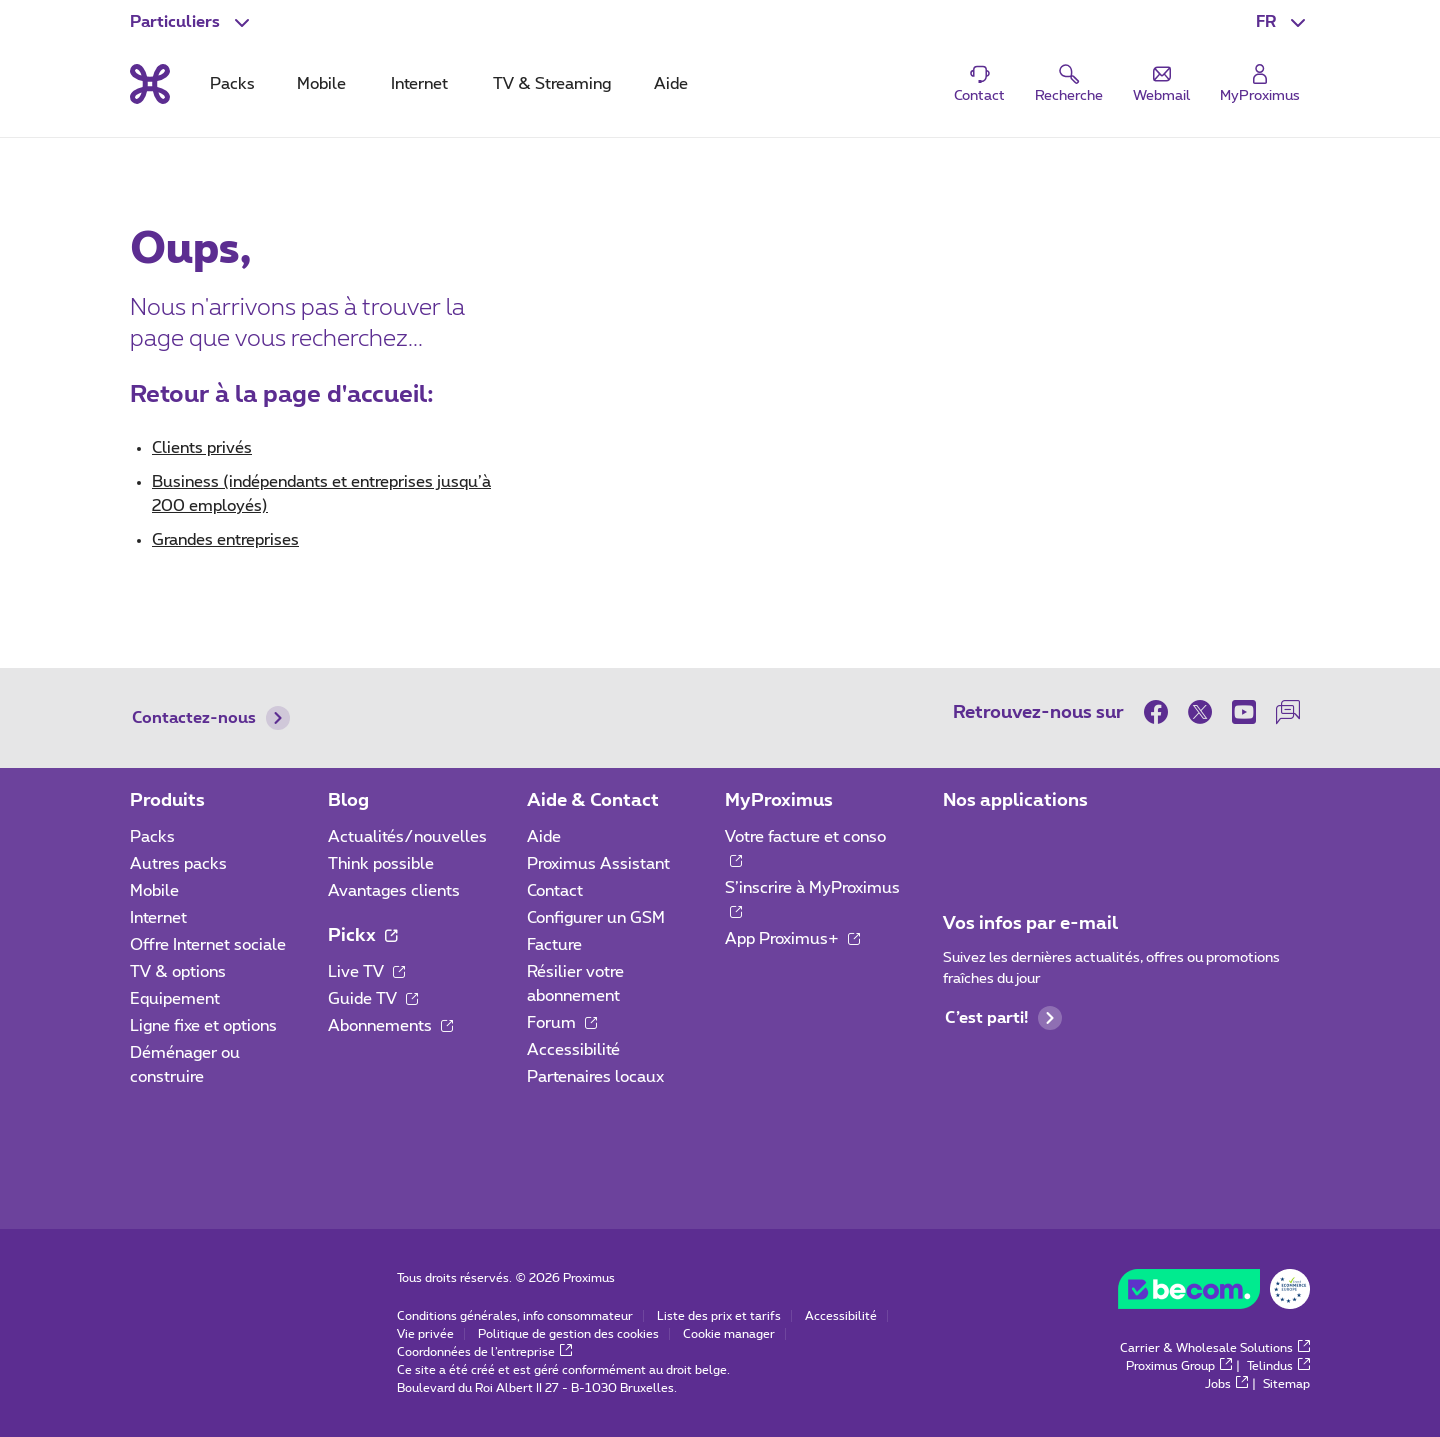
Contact (555, 891)
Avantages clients (394, 891)
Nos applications (1015, 801)
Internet (158, 918)
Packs (152, 837)
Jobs (1226, 1384)
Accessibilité (573, 1050)
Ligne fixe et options (203, 1026)
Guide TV (373, 999)
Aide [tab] (671, 84)
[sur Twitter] (1200, 712)
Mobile (154, 891)
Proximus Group (1179, 1366)
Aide (544, 837)
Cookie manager (729, 1334)
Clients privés (202, 448)
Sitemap (1286, 1384)
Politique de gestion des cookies (568, 1334)
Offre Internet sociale (208, 945)
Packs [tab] (232, 84)
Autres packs (178, 864)
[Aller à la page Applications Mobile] (961, 843)
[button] (1283, 22)
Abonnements (390, 1026)
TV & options (178, 972)
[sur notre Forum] (1288, 712)
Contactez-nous (211, 718)
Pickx (362, 936)
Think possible (381, 864)
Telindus (1278, 1366)
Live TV (366, 972)
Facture (554, 945)
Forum (562, 1023)
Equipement (175, 999)
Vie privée (425, 1334)
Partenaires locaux (595, 1077)
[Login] (1260, 84)
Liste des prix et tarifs (719, 1316)
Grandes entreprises (225, 540)
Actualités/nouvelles (407, 837)
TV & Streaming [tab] (552, 84)
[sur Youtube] (1244, 712)
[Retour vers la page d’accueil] (150, 84)
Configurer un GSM (596, 918)
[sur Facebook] (1161, 712)
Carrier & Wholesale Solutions (1215, 1348)
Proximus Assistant (598, 864)
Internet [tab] (419, 84)
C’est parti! (1003, 1018)
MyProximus (779, 801)
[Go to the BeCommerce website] (1214, 1294)
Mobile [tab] (321, 84)
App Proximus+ (792, 939)
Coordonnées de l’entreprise (484, 1352)
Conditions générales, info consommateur (515, 1316)
